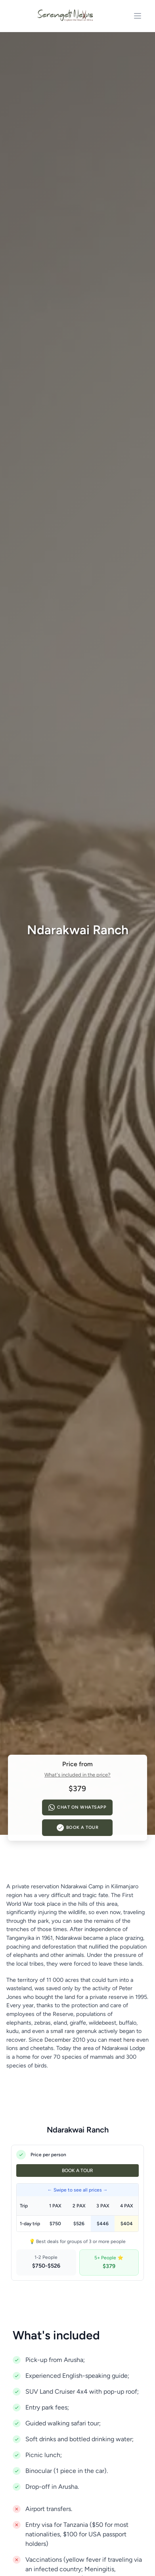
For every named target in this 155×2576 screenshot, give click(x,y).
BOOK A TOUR (77, 2170)
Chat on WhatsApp (77, 1807)
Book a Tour (78, 1827)
